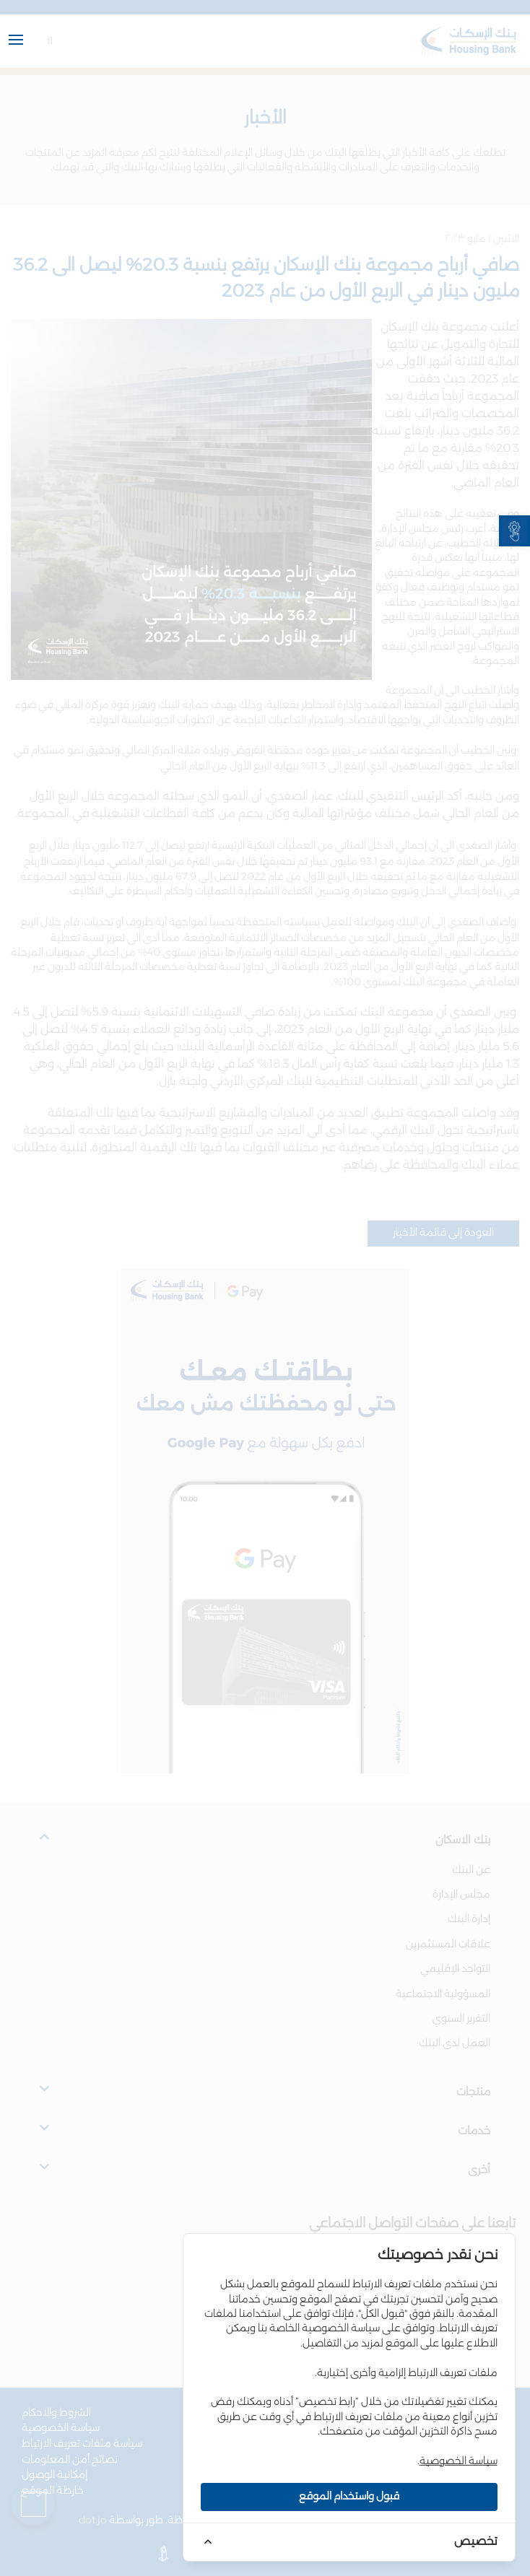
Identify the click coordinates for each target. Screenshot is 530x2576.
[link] (514, 530)
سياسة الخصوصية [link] (459, 2461)
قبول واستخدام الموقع (349, 2496)
